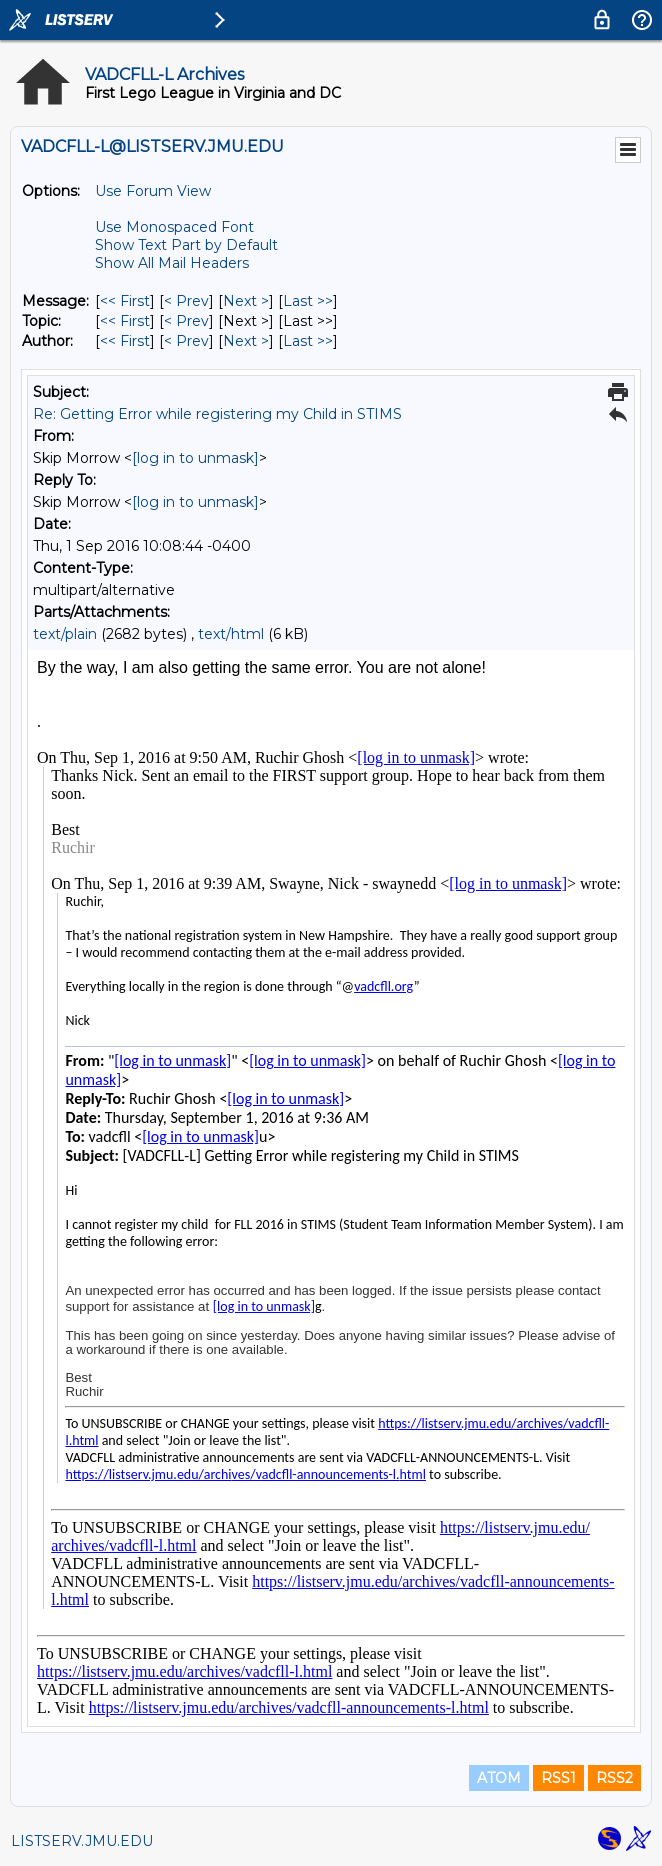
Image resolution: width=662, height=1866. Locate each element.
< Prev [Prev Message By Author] (186, 341)
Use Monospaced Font (174, 227)
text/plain (65, 634)
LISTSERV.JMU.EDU (82, 1841)
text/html (231, 634)
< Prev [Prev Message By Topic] (186, 321)
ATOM (499, 1778)
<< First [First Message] (125, 301)
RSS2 (614, 1778)
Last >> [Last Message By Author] (308, 341)
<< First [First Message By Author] (125, 341)
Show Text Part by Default (186, 245)
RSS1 (558, 1778)
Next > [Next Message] (246, 301)
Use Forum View (153, 191)
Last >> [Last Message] (308, 301)
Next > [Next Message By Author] (246, 341)
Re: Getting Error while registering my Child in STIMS (217, 414)
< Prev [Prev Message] (186, 301)
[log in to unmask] (195, 458)
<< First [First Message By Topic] (125, 321)
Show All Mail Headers (172, 263)
